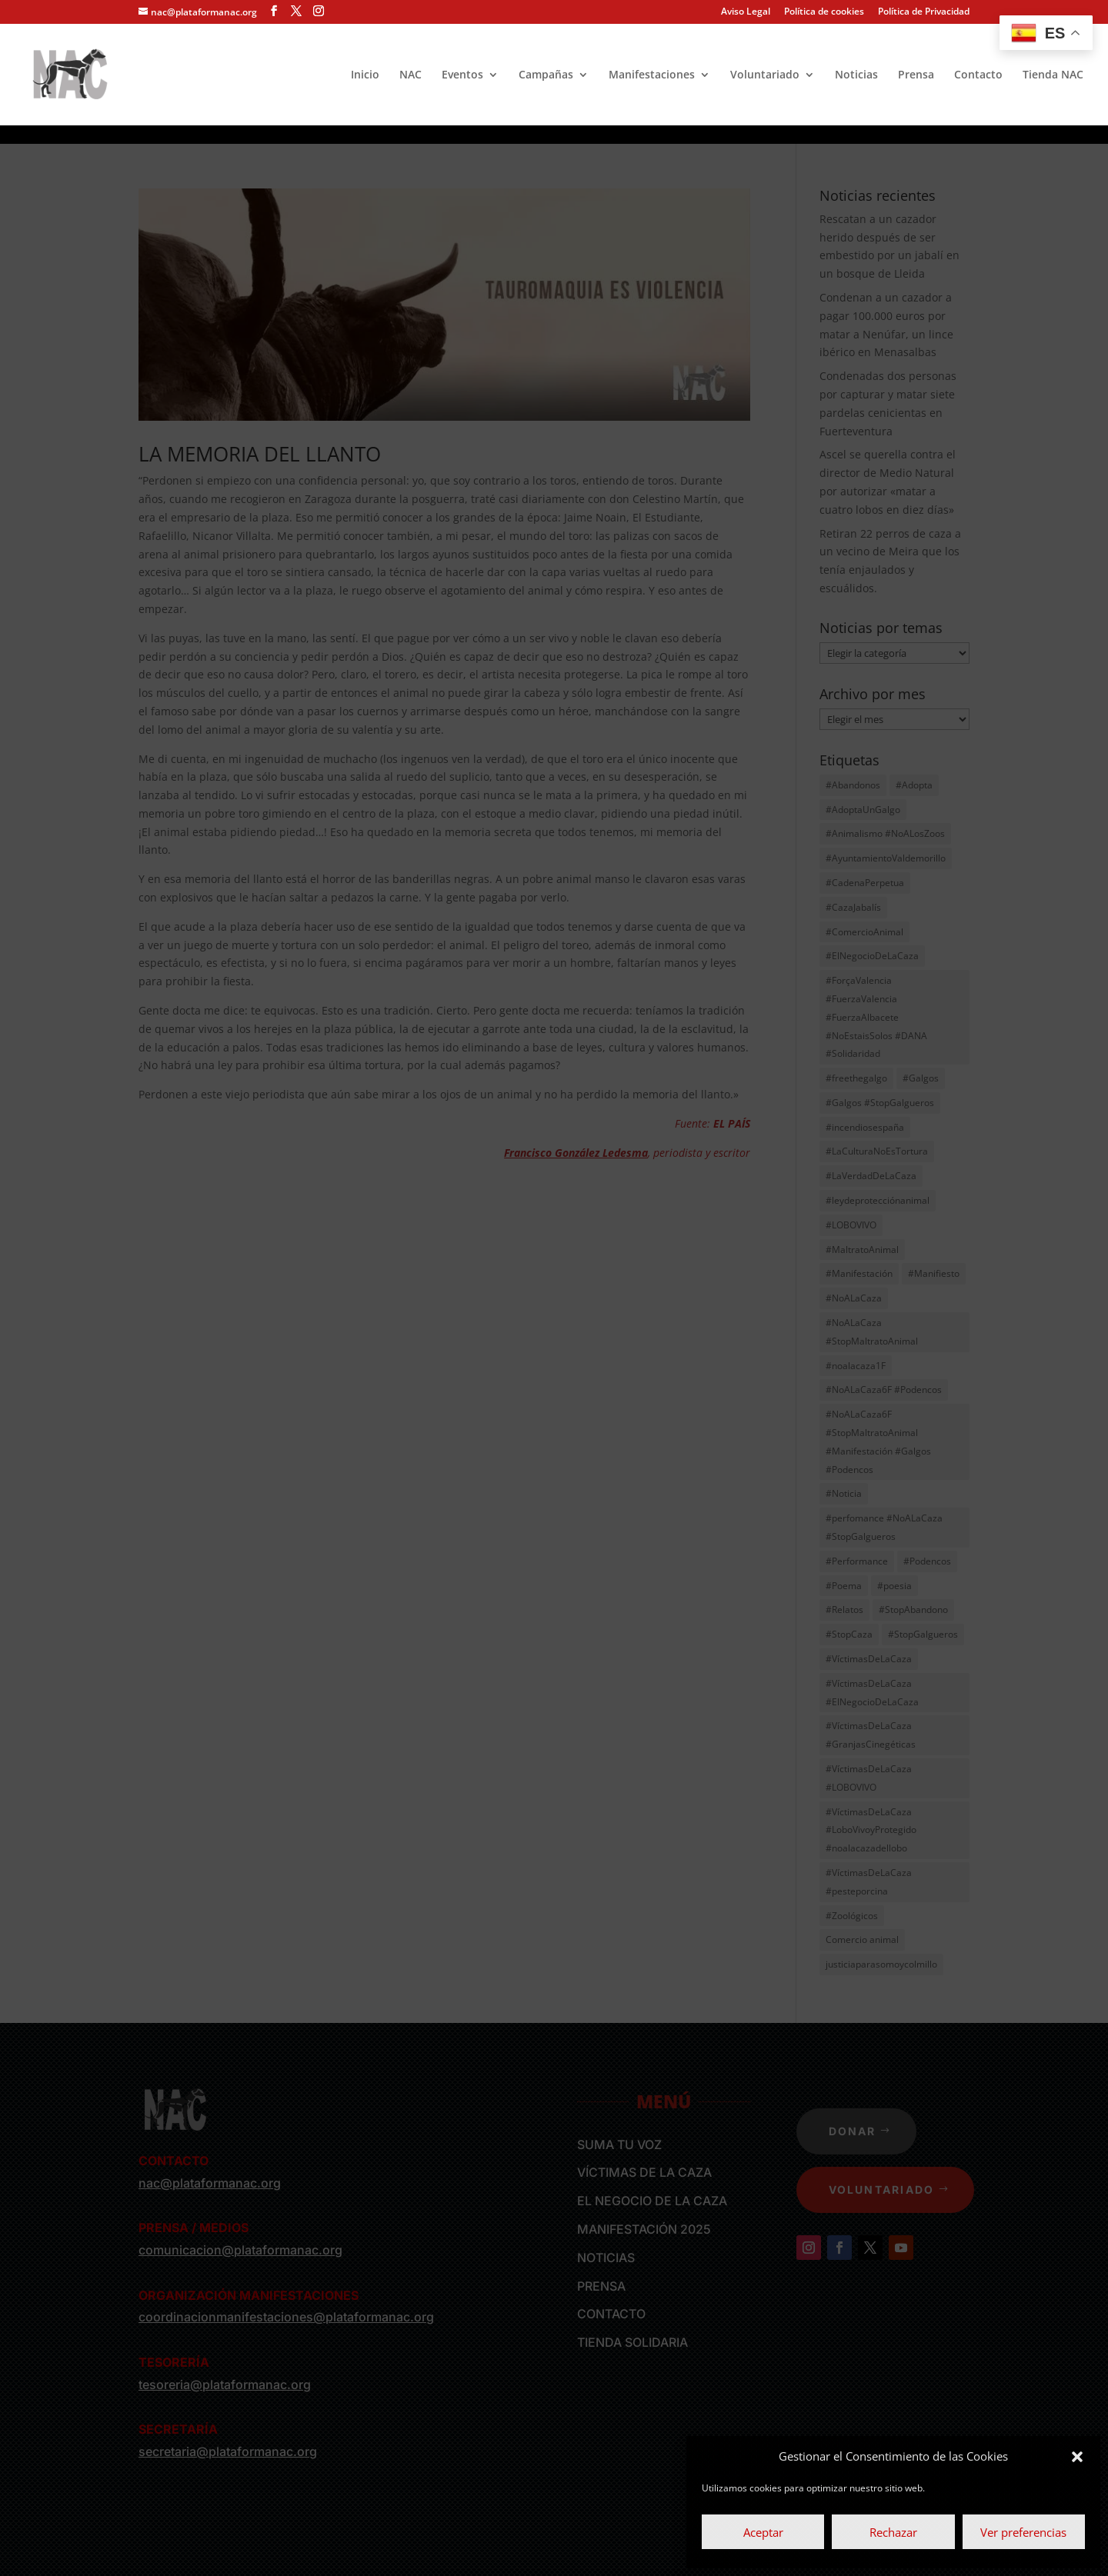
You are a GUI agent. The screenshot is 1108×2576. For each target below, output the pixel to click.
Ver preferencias (1023, 2532)
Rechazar (893, 2532)
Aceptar (763, 2532)
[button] (1077, 2456)
